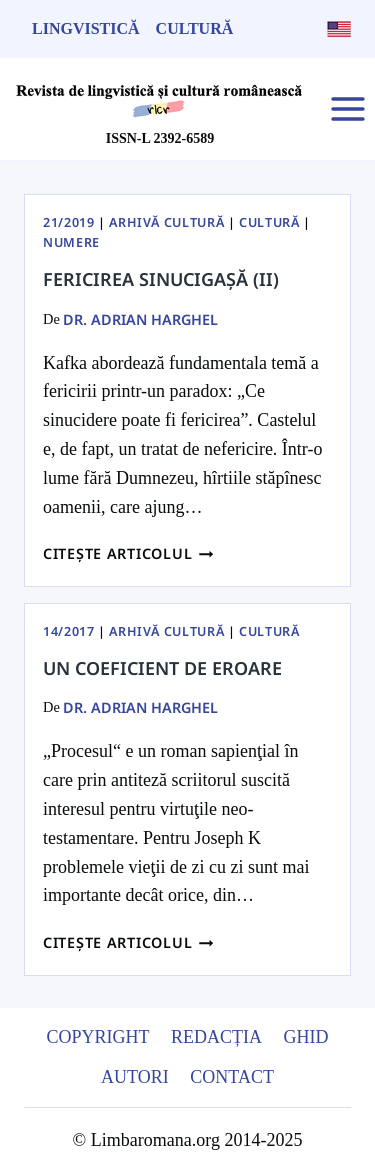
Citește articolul (128, 553)
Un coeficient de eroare (162, 668)
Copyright (97, 1037)
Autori (135, 1077)
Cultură (195, 28)
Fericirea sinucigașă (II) (161, 279)
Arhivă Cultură (166, 222)
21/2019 (68, 222)
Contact (232, 1077)
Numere (71, 242)
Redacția (216, 1037)
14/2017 (68, 631)
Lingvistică (86, 28)
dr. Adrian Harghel (140, 319)
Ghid (306, 1037)
